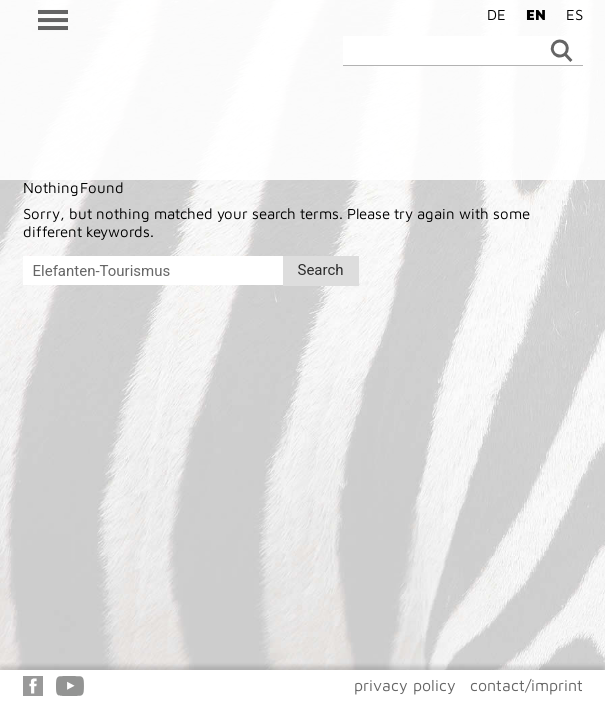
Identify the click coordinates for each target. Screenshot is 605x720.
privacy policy (405, 685)
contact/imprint (526, 685)
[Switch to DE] (491, 14)
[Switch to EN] (531, 14)
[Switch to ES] (569, 14)
